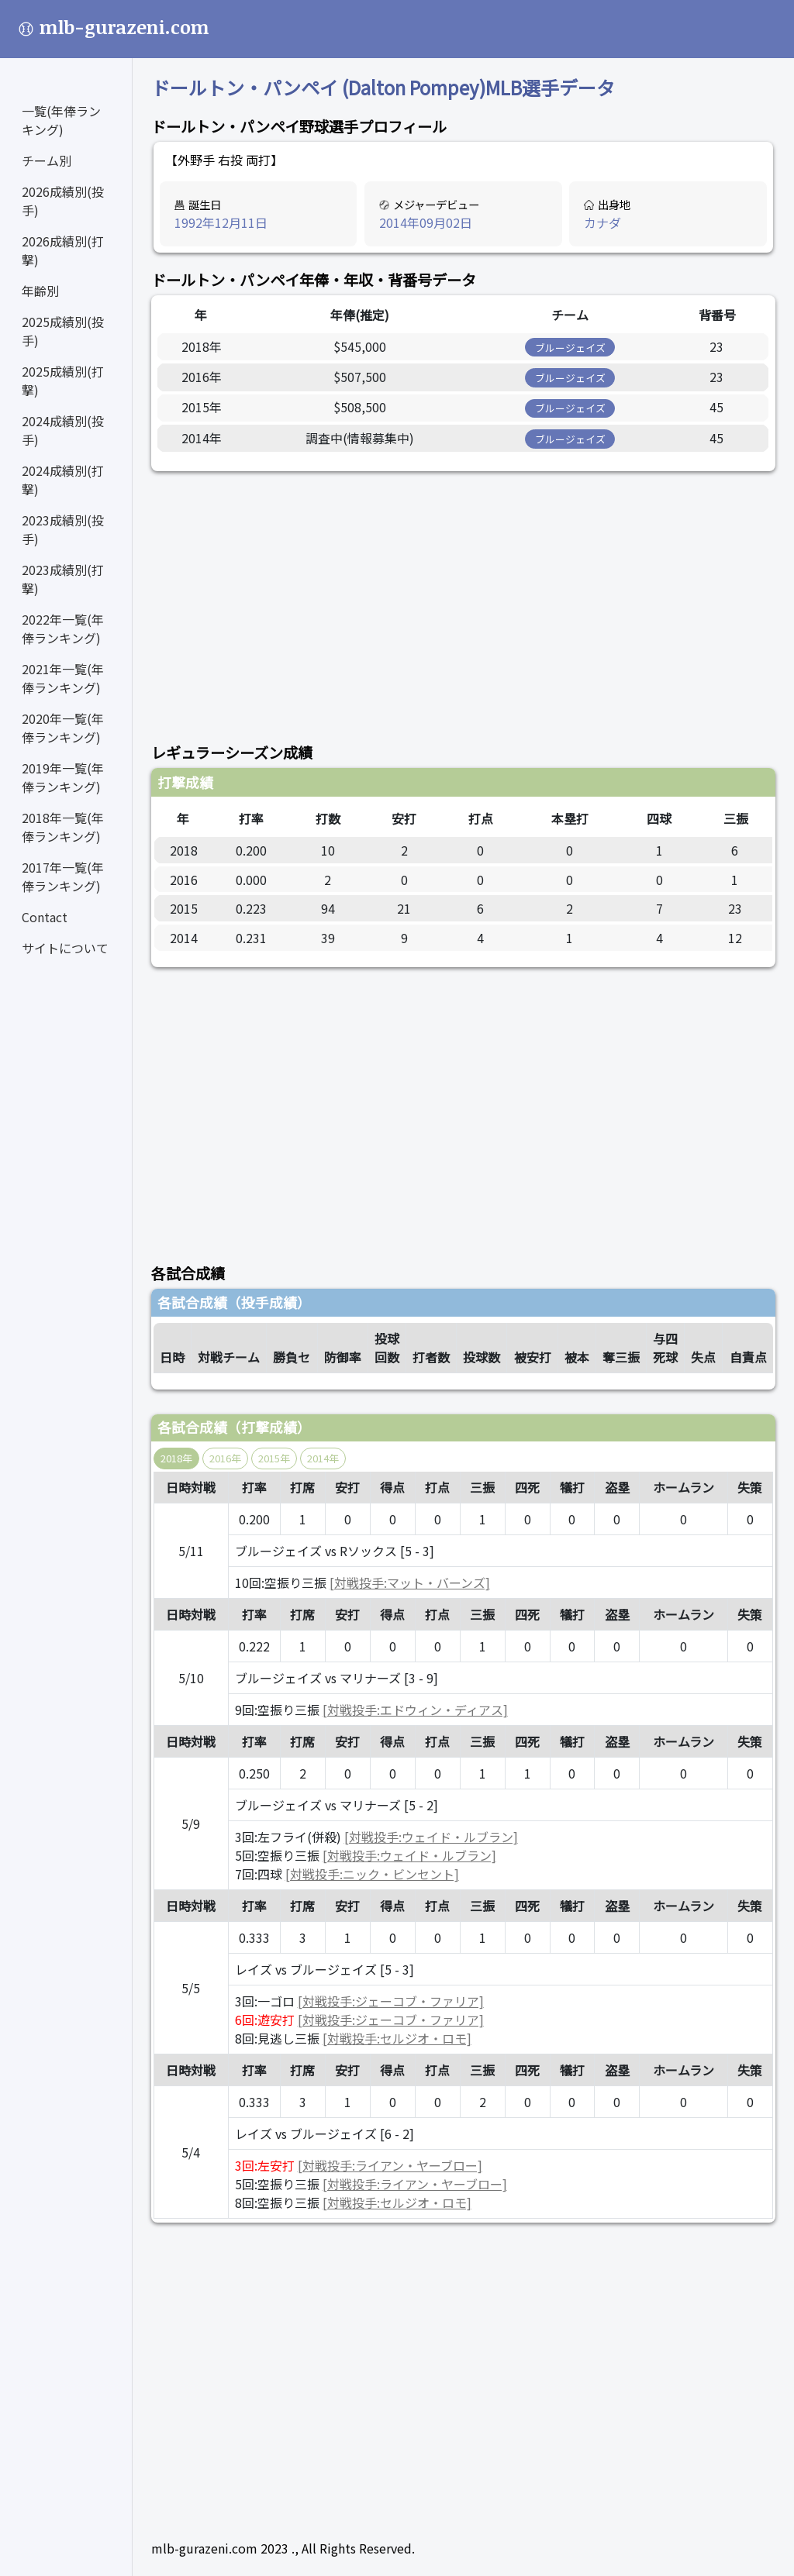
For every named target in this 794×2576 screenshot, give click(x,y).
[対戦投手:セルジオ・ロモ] (397, 2038)
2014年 (323, 1458)
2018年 (176, 1458)
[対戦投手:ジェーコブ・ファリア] (391, 2001)
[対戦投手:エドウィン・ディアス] (415, 1709)
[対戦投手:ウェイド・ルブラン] (431, 1836)
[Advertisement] (463, 598)
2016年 (225, 1458)
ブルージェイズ (570, 347)
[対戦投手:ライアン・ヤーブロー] (390, 2165)
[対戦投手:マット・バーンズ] (410, 1582)
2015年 (274, 1458)
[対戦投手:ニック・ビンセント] (372, 1874)
